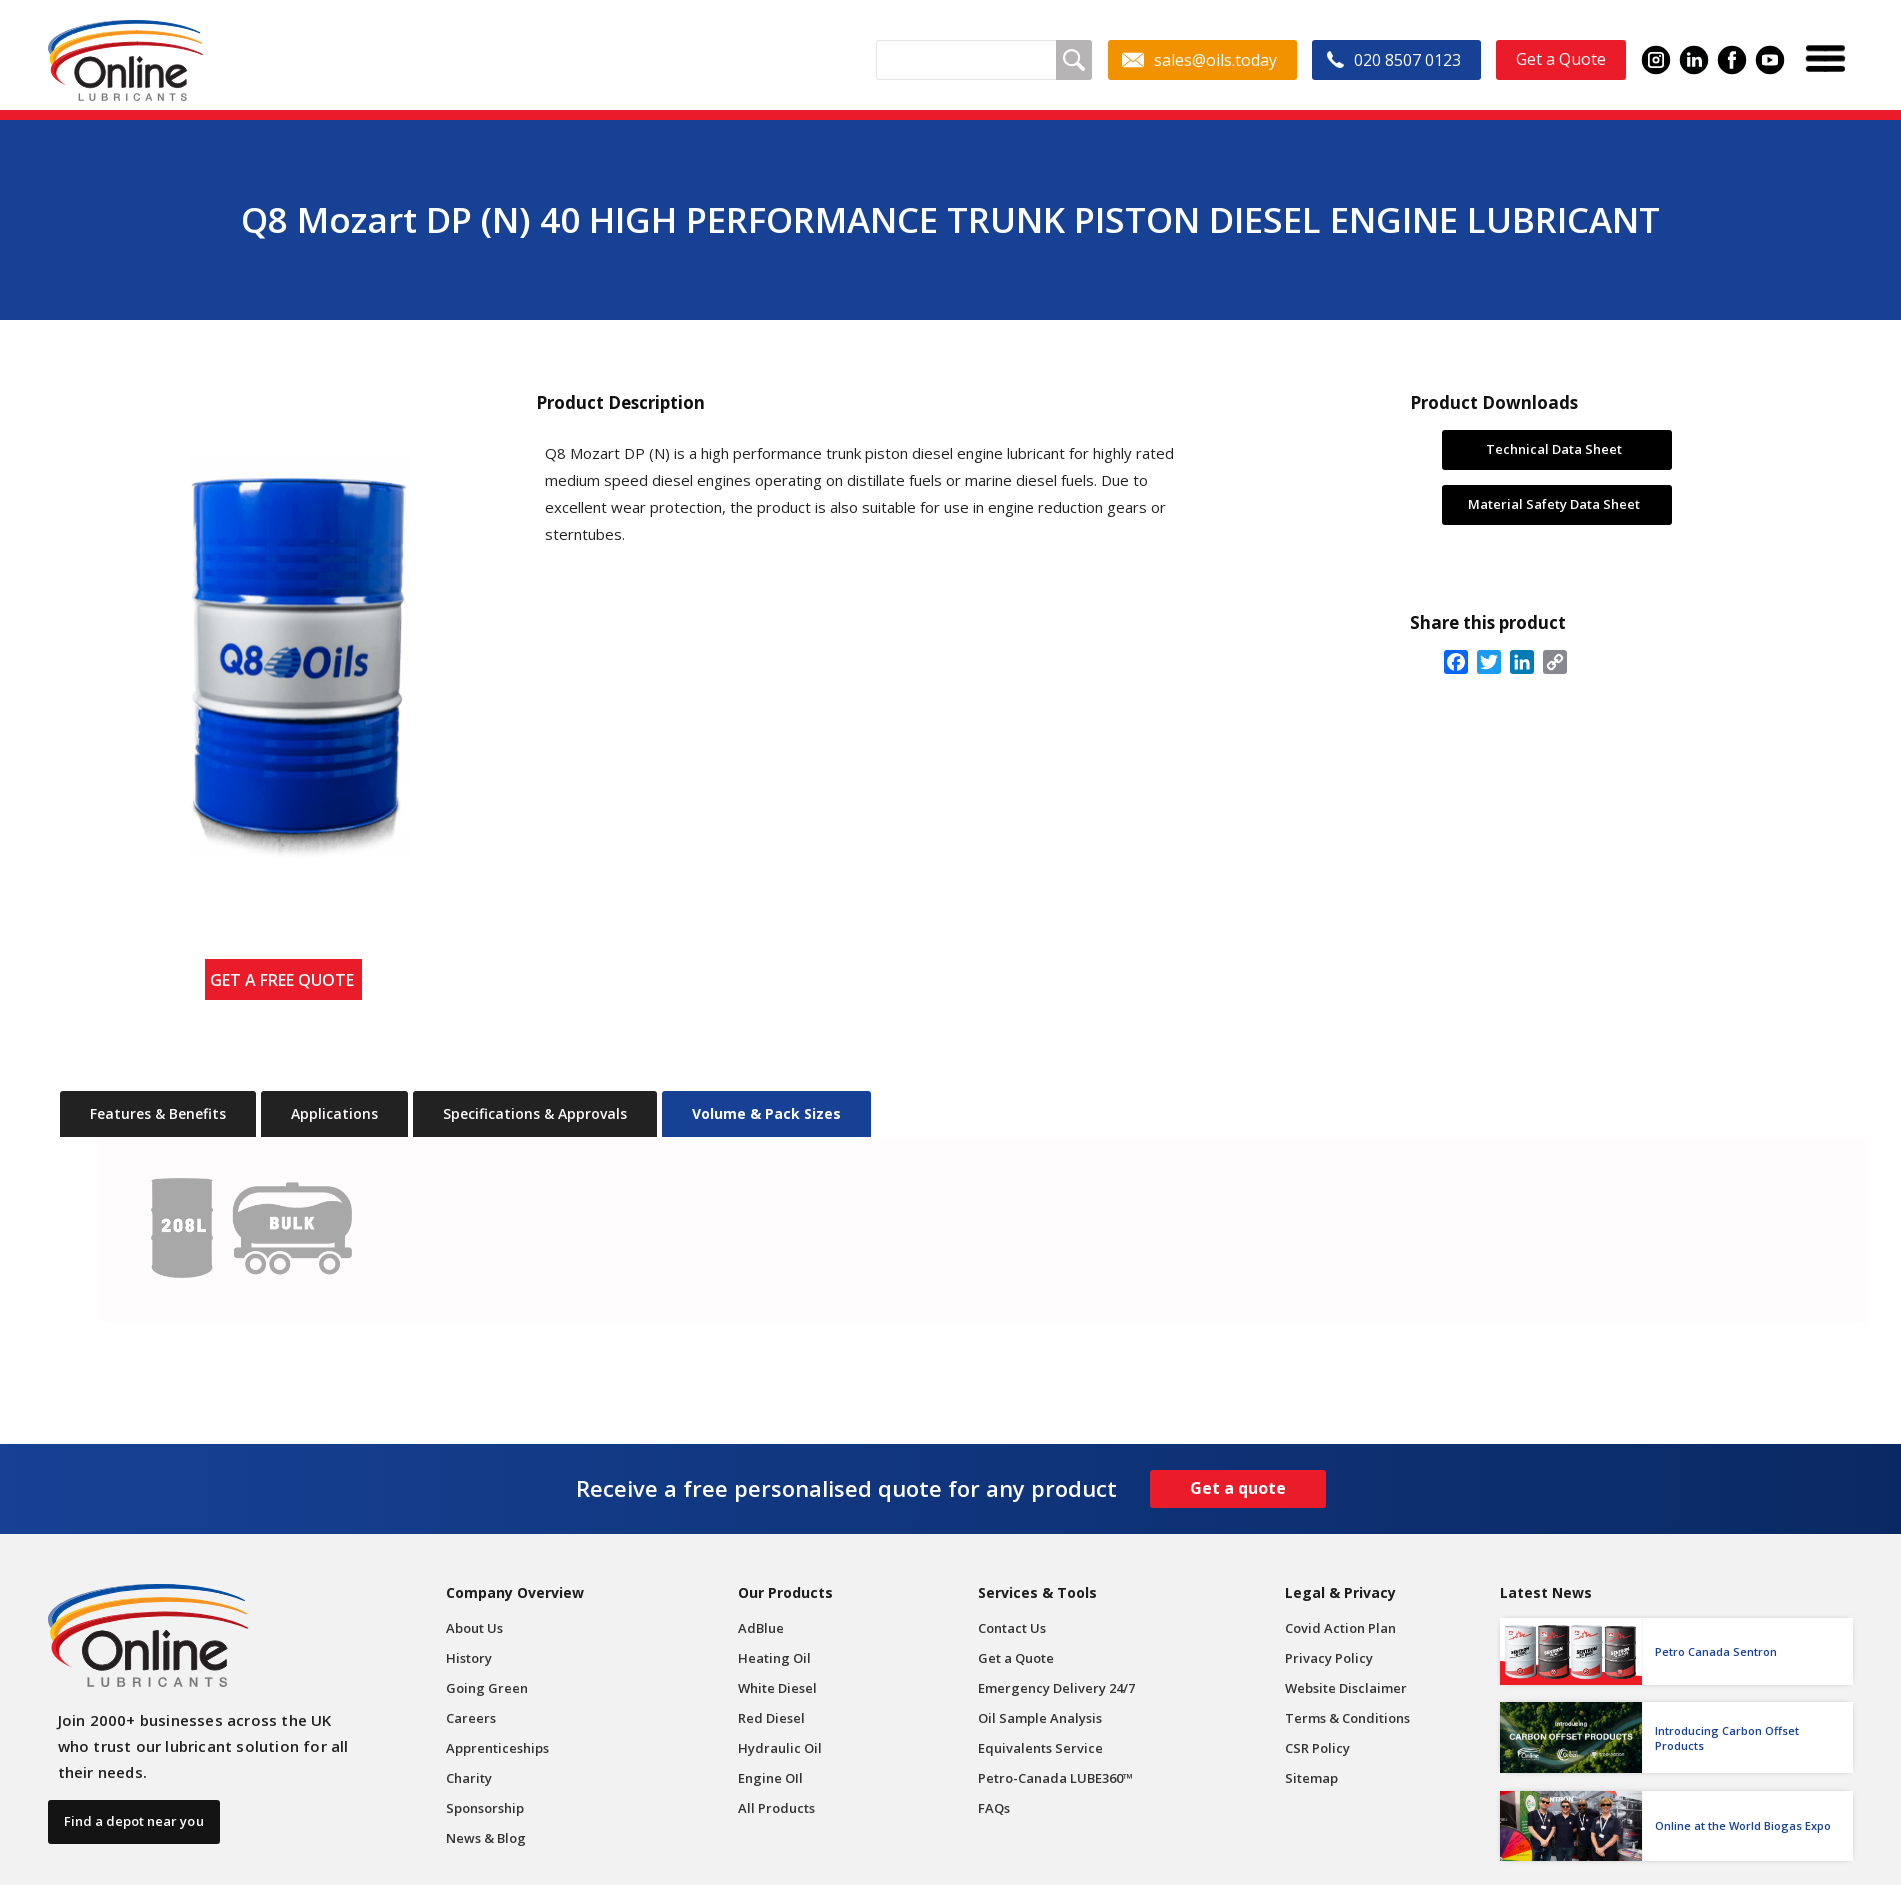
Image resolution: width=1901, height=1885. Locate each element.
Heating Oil (774, 1658)
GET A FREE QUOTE (286, 980)
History (469, 1658)
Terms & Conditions (1347, 1718)
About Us (474, 1628)
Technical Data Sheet (1554, 449)
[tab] (158, 1114)
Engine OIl (770, 1778)
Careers (471, 1718)
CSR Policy (1317, 1748)
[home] (125, 60)
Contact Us (1012, 1628)
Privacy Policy (1329, 1658)
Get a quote (1238, 1488)
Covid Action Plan (1340, 1628)
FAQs (994, 1808)
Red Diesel (771, 1718)
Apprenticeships (497, 1748)
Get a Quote (1016, 1658)
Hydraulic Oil (780, 1748)
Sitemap (1311, 1778)
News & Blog (486, 1838)
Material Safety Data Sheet (1554, 504)
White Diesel (777, 1688)
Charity (469, 1778)
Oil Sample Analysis (1040, 1718)
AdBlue (761, 1628)
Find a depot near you (134, 1821)
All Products (776, 1808)
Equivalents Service (1040, 1748)
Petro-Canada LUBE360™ (1055, 1778)
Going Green (487, 1688)
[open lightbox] (283, 641)
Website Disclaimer (1346, 1688)
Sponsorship (485, 1808)
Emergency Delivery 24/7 (1056, 1688)
